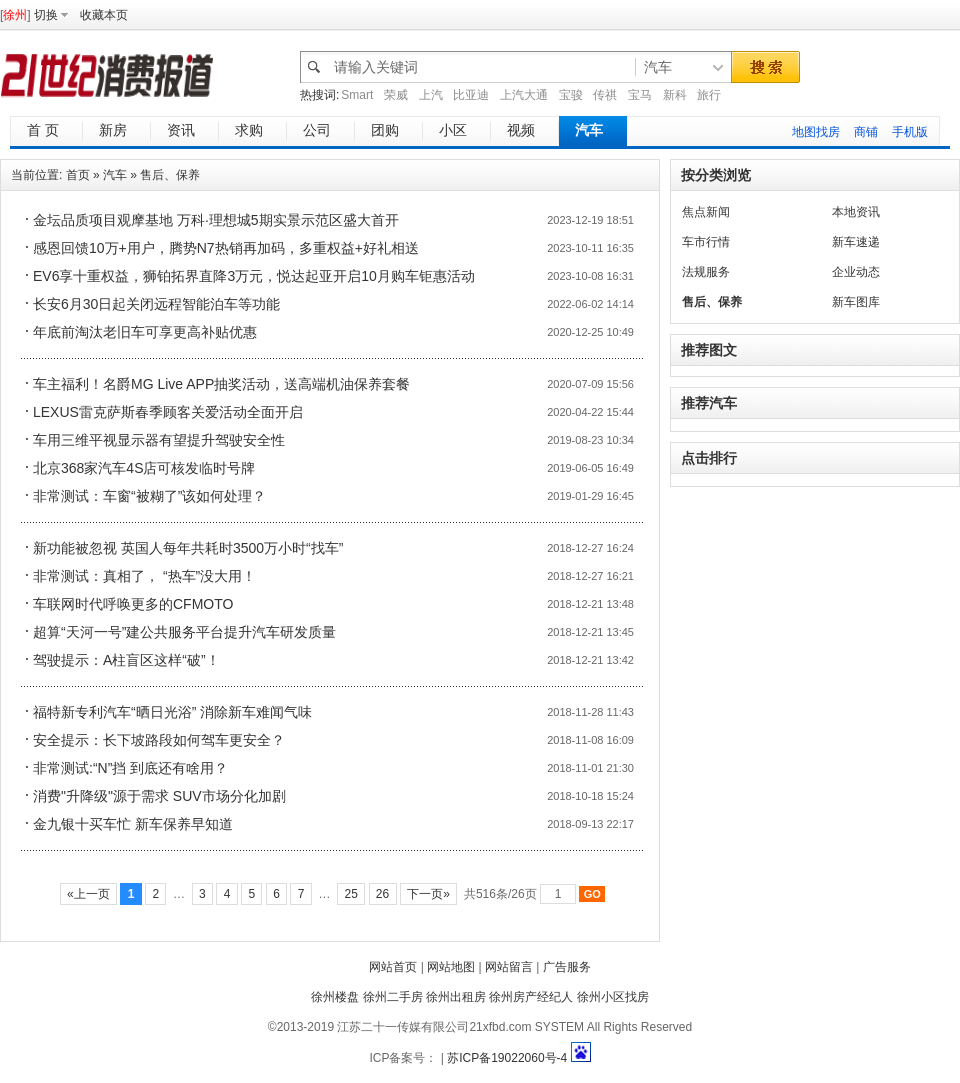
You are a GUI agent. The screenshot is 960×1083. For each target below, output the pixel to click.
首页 (78, 175)
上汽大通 (524, 95)
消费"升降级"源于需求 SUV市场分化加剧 (159, 796)
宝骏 (571, 95)
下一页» (428, 894)
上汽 (431, 95)
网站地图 (451, 967)
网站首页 (393, 967)
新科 (675, 95)
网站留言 (509, 967)
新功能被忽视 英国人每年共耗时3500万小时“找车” (188, 548)
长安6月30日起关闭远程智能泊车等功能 (156, 304)
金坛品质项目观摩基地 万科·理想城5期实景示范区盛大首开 (216, 220)
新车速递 (856, 242)
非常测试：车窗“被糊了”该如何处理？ (149, 496)
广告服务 (567, 967)
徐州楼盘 (335, 997)
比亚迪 (471, 95)
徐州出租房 (456, 997)
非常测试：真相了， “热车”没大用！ (144, 576)
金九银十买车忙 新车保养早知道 (133, 824)
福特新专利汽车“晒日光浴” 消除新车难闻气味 (172, 712)
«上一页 (88, 894)
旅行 (709, 95)
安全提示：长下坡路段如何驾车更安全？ (159, 740)
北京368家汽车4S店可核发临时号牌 (144, 468)
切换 (46, 15)
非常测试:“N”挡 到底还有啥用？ (130, 768)
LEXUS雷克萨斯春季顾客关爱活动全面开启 (168, 412)
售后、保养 (170, 175)
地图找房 (816, 132)
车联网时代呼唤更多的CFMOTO (133, 604)
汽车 (115, 175)
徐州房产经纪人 (531, 997)
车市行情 (706, 242)
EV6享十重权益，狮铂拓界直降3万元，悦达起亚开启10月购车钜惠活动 (254, 276)
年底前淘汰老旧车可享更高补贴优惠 (145, 332)
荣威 (396, 95)
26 (383, 894)
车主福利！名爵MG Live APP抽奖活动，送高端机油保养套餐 (221, 384)
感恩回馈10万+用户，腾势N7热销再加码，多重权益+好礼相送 (226, 248)
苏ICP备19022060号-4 (507, 1058)
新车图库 (856, 302)
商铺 (866, 132)
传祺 (605, 95)
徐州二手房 (393, 997)
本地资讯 (856, 212)
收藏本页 (104, 15)
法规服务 (706, 272)
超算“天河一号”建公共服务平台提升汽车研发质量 (184, 632)
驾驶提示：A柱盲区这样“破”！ (126, 660)
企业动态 (856, 272)
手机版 (910, 132)
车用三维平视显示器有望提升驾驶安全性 (159, 440)
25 (351, 894)
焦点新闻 (706, 212)
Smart (357, 95)
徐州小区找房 (613, 997)
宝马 (640, 95)
